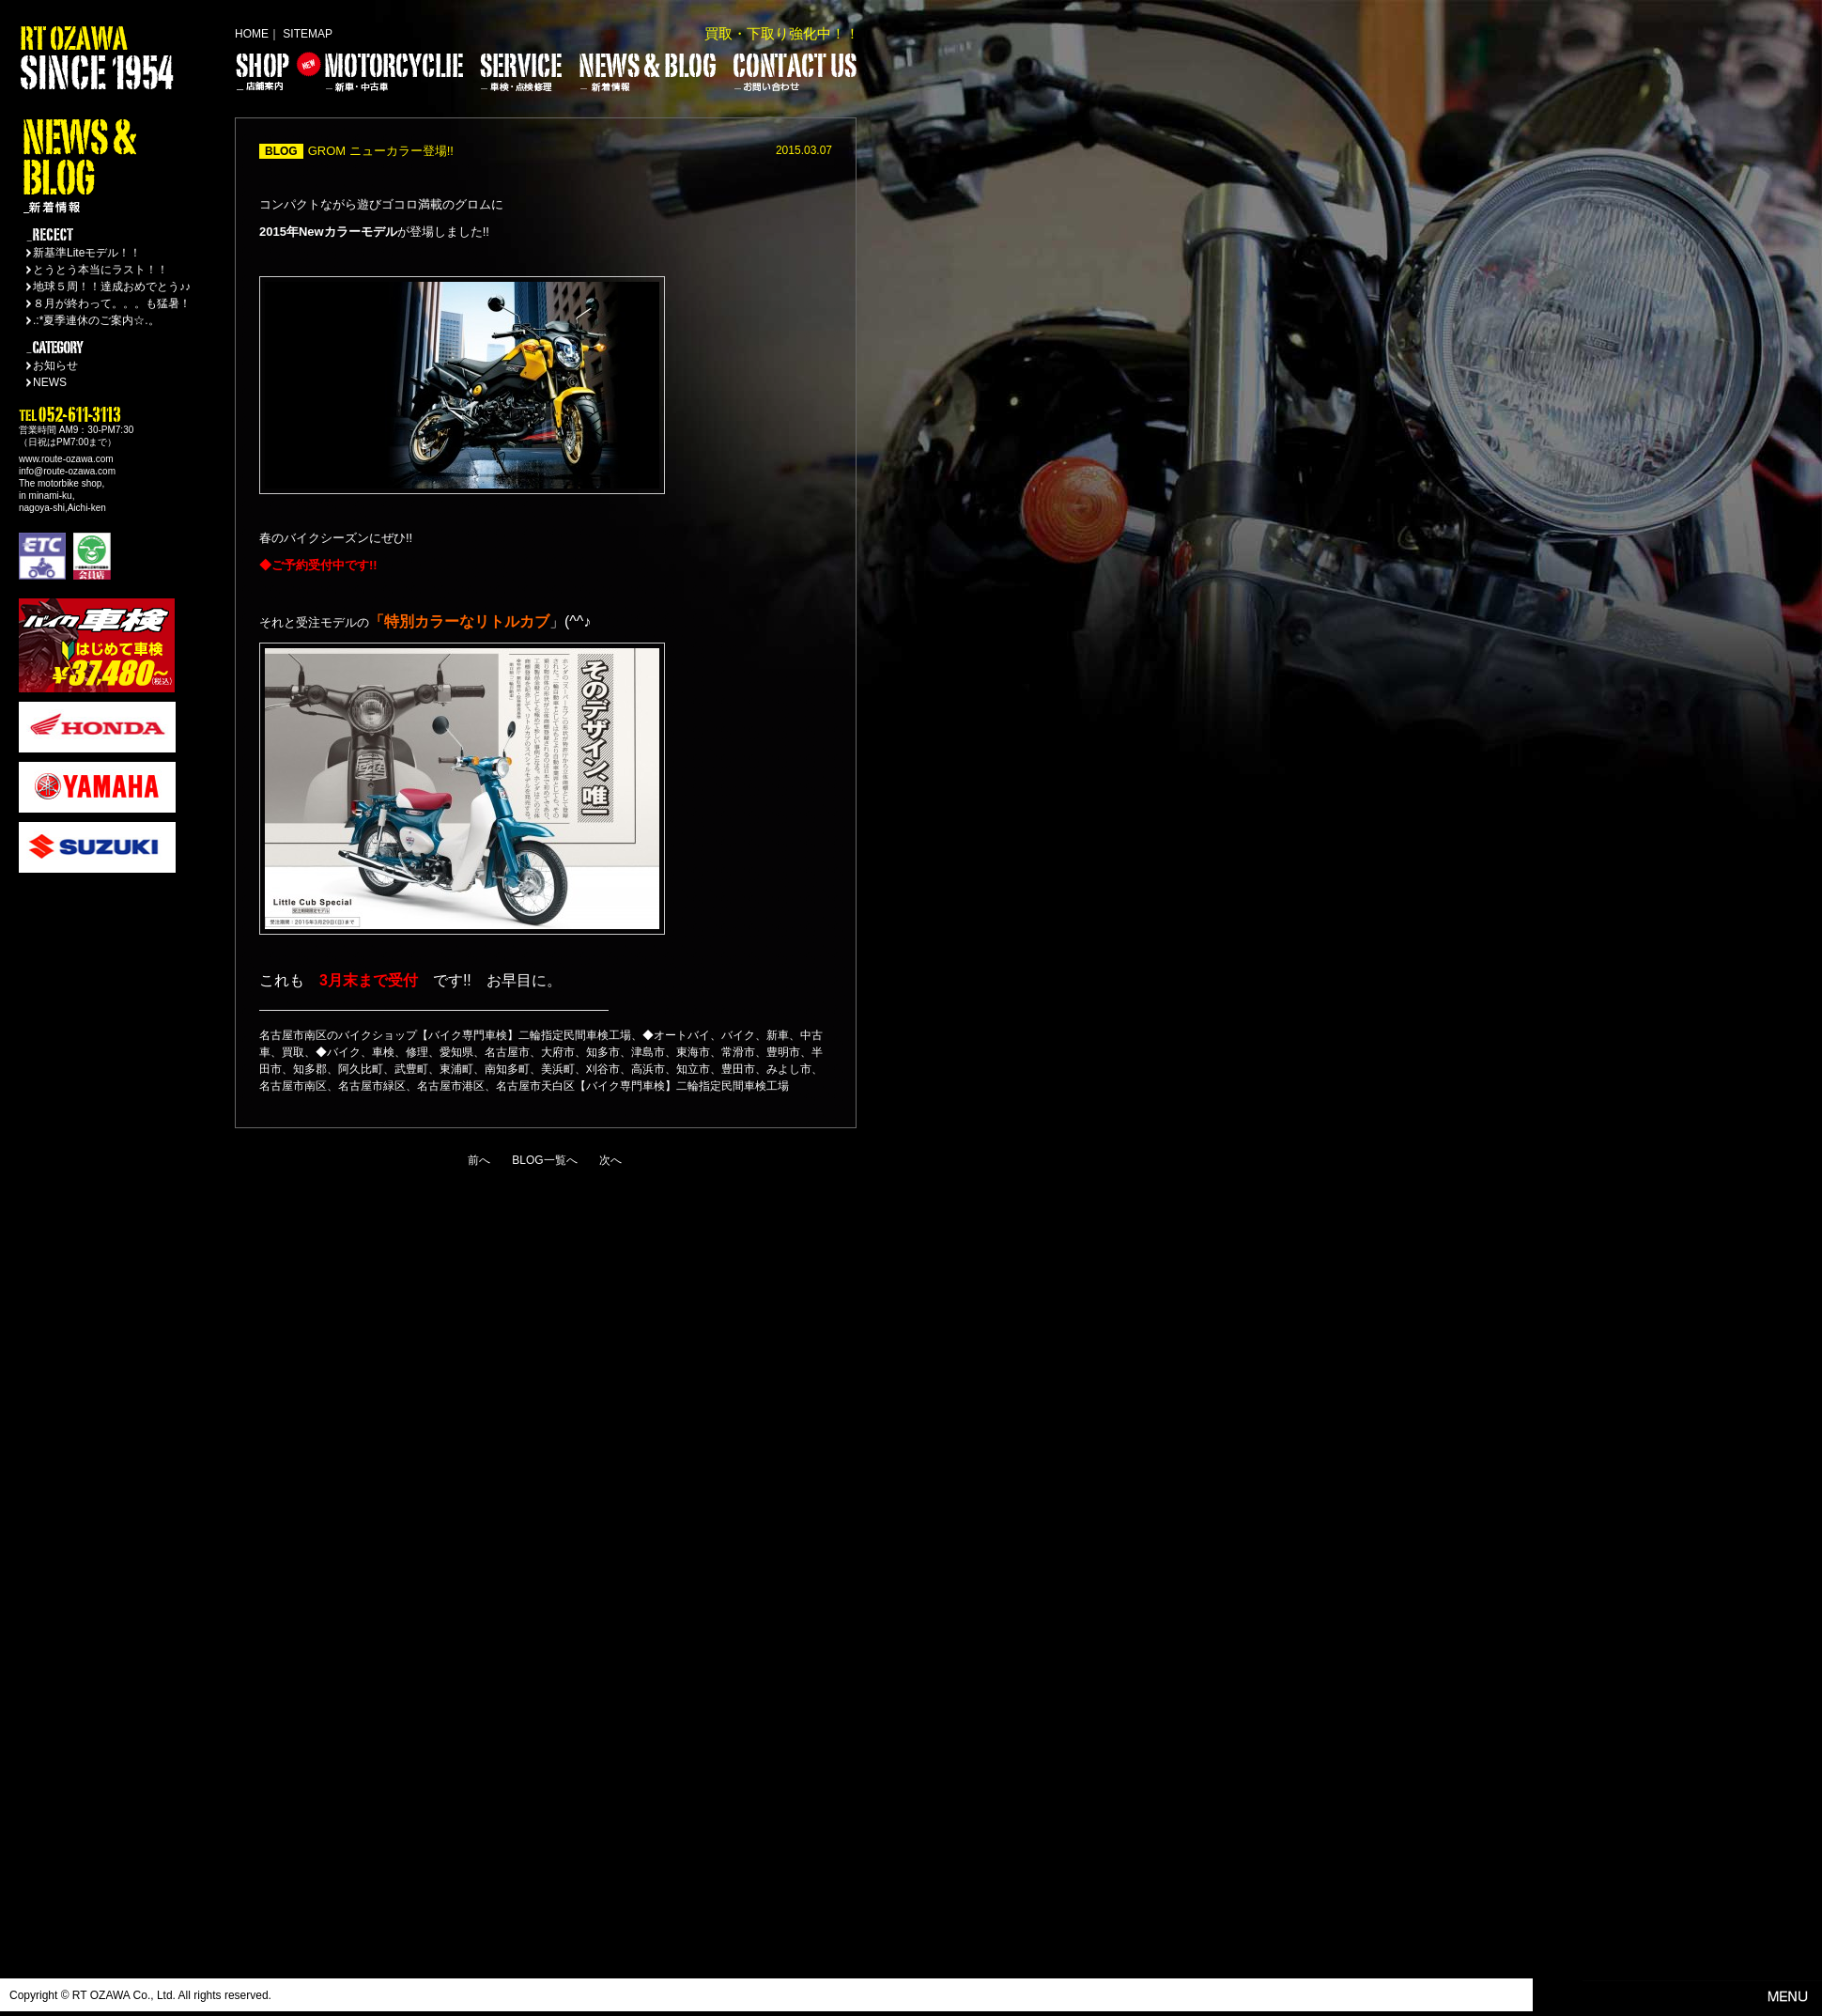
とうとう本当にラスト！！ (100, 269)
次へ (610, 1160)
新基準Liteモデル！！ (87, 252)
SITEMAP (307, 33)
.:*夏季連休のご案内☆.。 (96, 320)
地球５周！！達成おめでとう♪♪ (112, 286)
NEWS (50, 382)
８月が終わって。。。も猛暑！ (112, 303)
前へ (479, 1160)
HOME (252, 33)
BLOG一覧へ (544, 1160)
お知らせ (55, 365)
